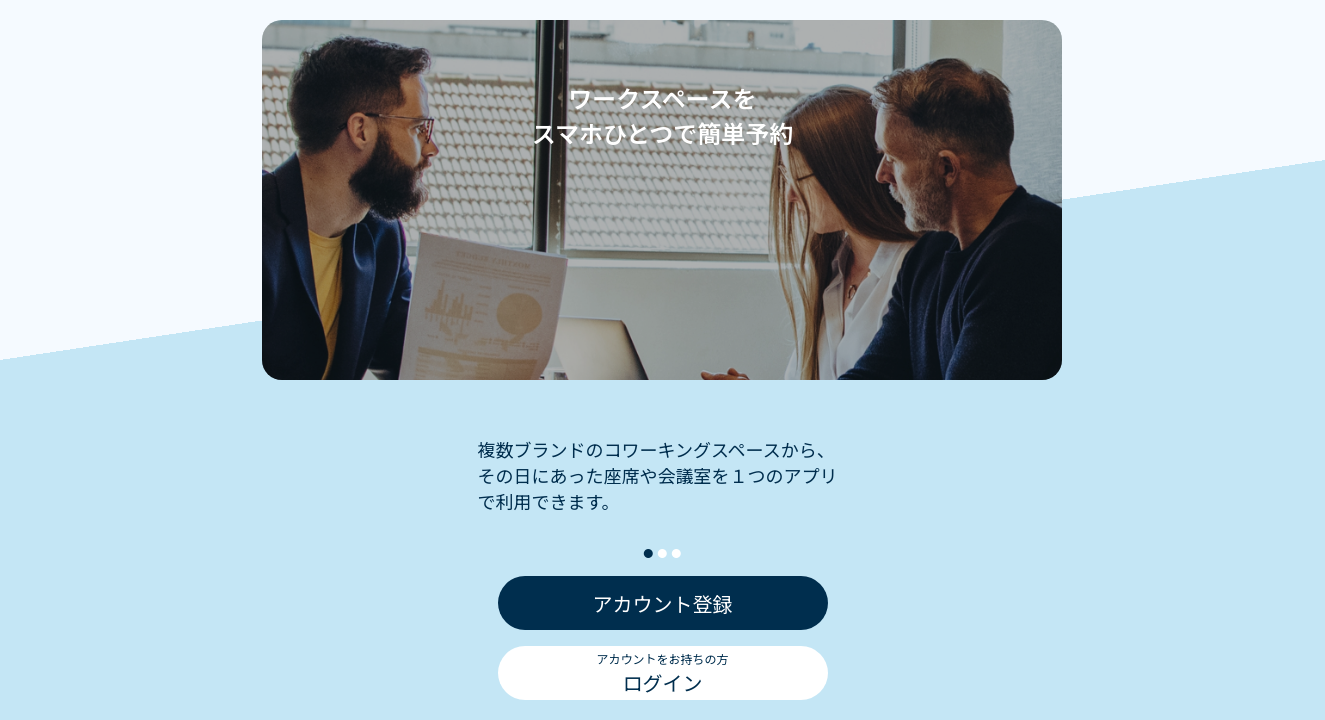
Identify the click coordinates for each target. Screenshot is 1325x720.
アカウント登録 (663, 605)
